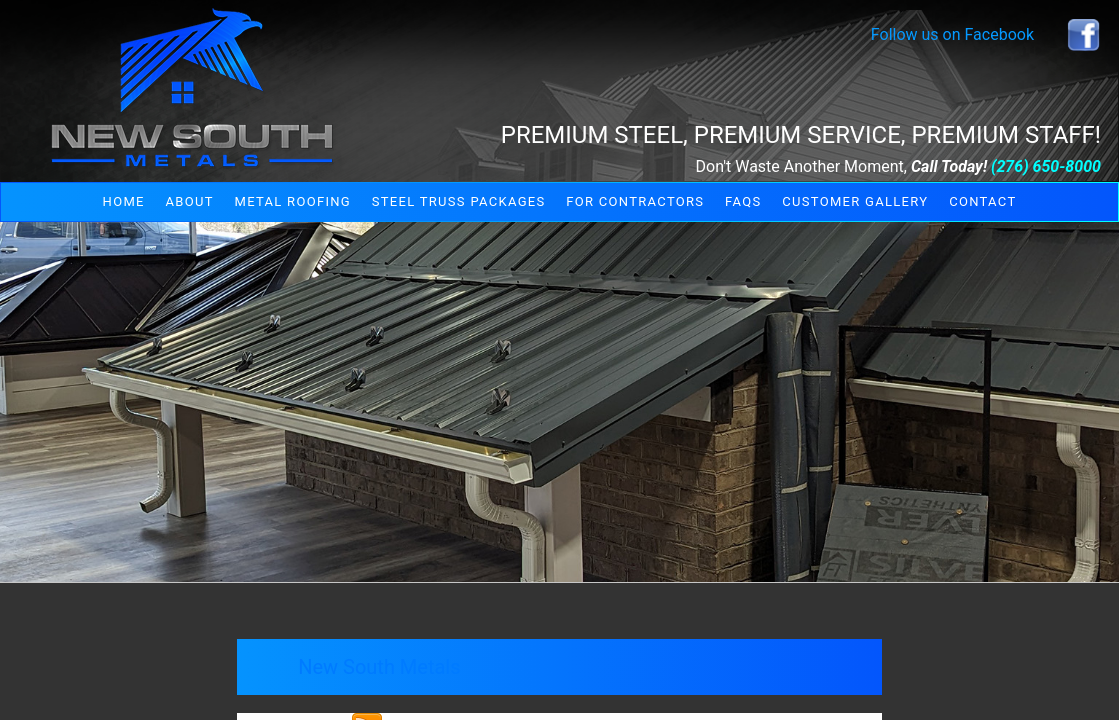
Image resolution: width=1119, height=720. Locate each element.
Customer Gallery (855, 201)
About (190, 201)
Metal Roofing (292, 201)
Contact (982, 201)
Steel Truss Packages (459, 201)
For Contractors (635, 201)
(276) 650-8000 (1046, 166)
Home (124, 201)
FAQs (743, 201)
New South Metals (379, 667)
